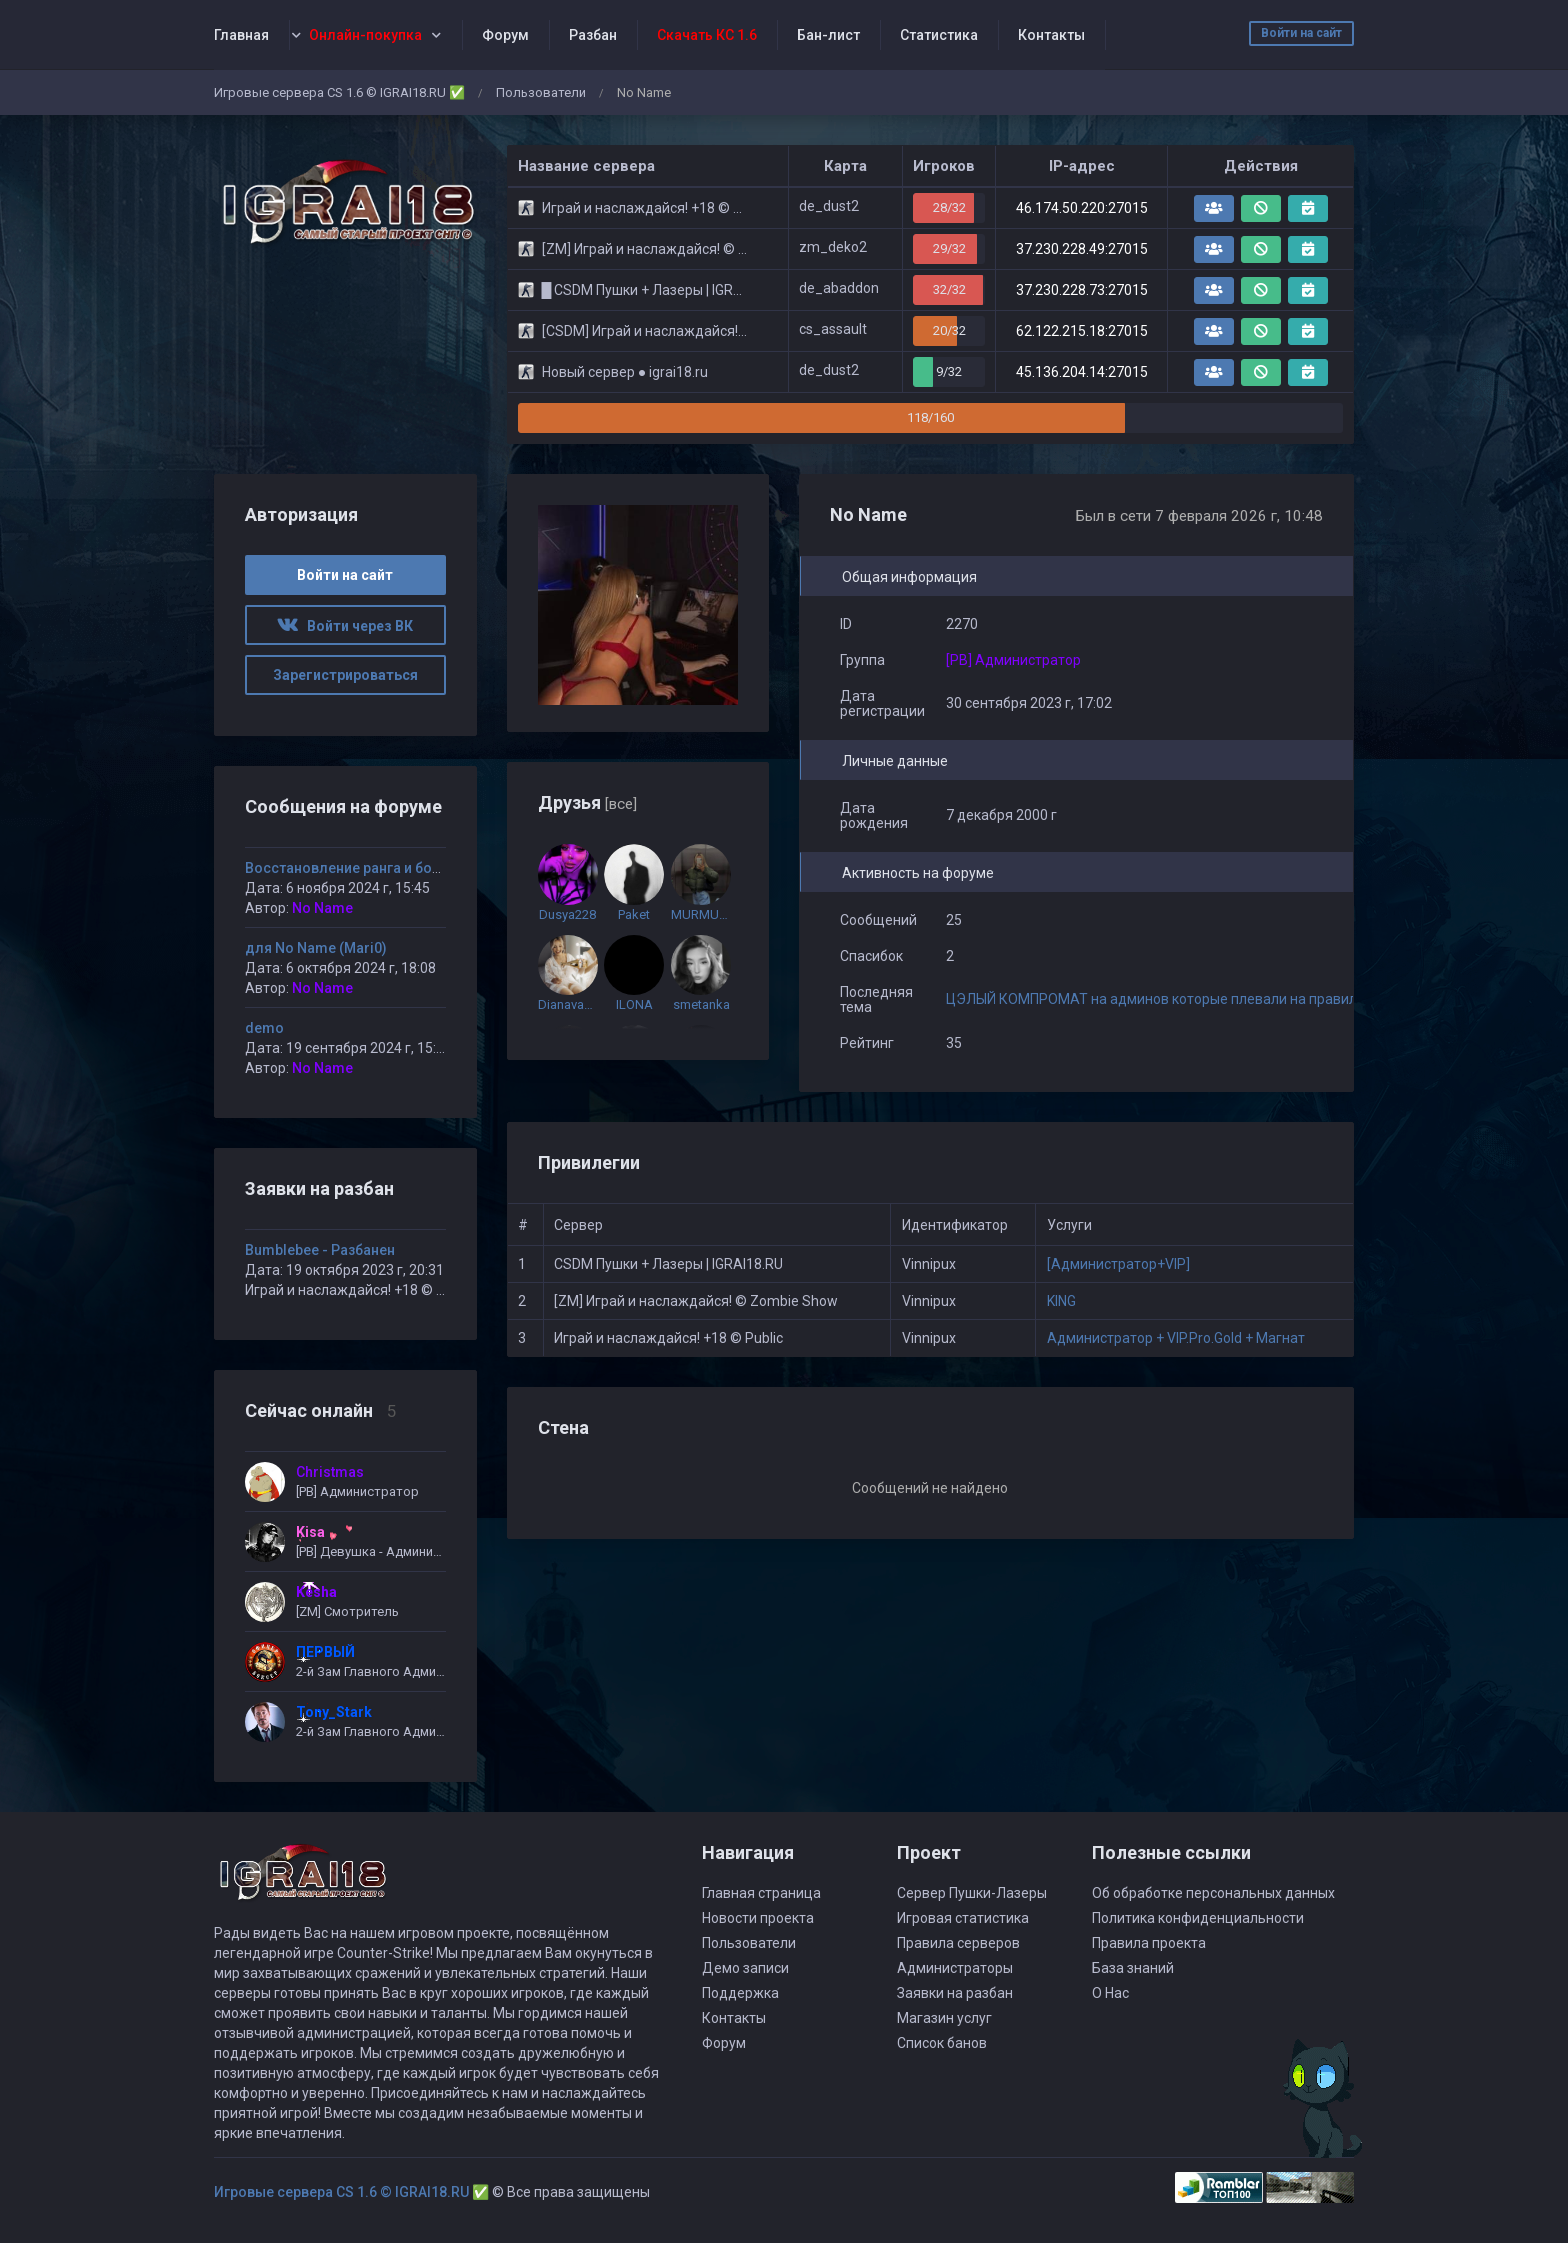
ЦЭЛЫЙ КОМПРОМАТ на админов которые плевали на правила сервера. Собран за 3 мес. (1242, 999)
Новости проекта (758, 1918)
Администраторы (955, 1968)
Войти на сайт (1301, 33)
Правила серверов (958, 1943)
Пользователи (541, 92)
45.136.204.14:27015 (1082, 372)
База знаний (1133, 1968)
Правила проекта (1149, 1943)
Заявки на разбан (955, 1993)
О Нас (1110, 1993)
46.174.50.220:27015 (1082, 208)
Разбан (593, 35)
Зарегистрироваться (345, 675)
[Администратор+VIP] (1118, 1264)
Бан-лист (828, 35)
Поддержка (740, 1993)
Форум (505, 35)
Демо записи (745, 1968)
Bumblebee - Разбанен (320, 1250)
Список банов (942, 2043)
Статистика (939, 35)
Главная (241, 35)
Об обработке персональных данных (1213, 1893)
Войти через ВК (345, 626)
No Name (322, 908)
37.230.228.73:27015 (1082, 290)
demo (264, 1028)
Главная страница (761, 1893)
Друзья (587, 802)
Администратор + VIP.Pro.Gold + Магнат (1176, 1338)
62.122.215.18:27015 (1082, 331)
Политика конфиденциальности (1198, 1918)
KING (1061, 1301)
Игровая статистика (963, 1918)
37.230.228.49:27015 (1082, 249)
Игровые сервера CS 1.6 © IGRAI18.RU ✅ (339, 92)
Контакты (1051, 35)
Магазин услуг (944, 2018)
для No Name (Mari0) (316, 948)
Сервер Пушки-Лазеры (972, 1893)
